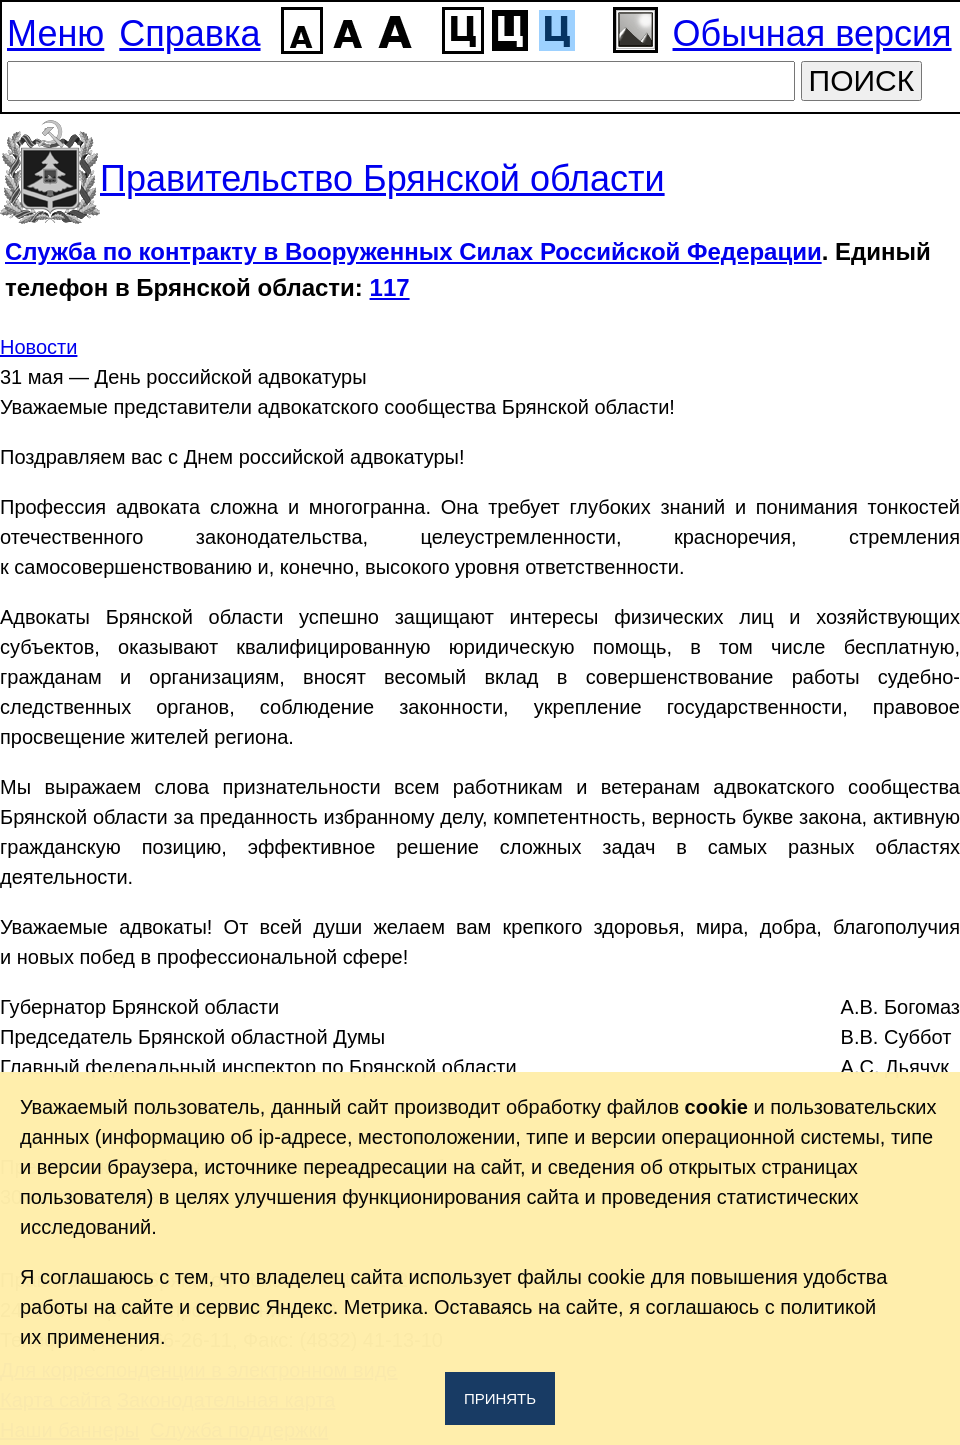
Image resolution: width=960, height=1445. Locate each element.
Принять (500, 1398)
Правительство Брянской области (382, 178)
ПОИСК (862, 80)
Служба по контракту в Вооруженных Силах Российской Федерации (413, 251)
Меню (55, 33)
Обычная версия (812, 33)
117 (390, 287)
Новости (38, 347)
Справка (189, 33)
